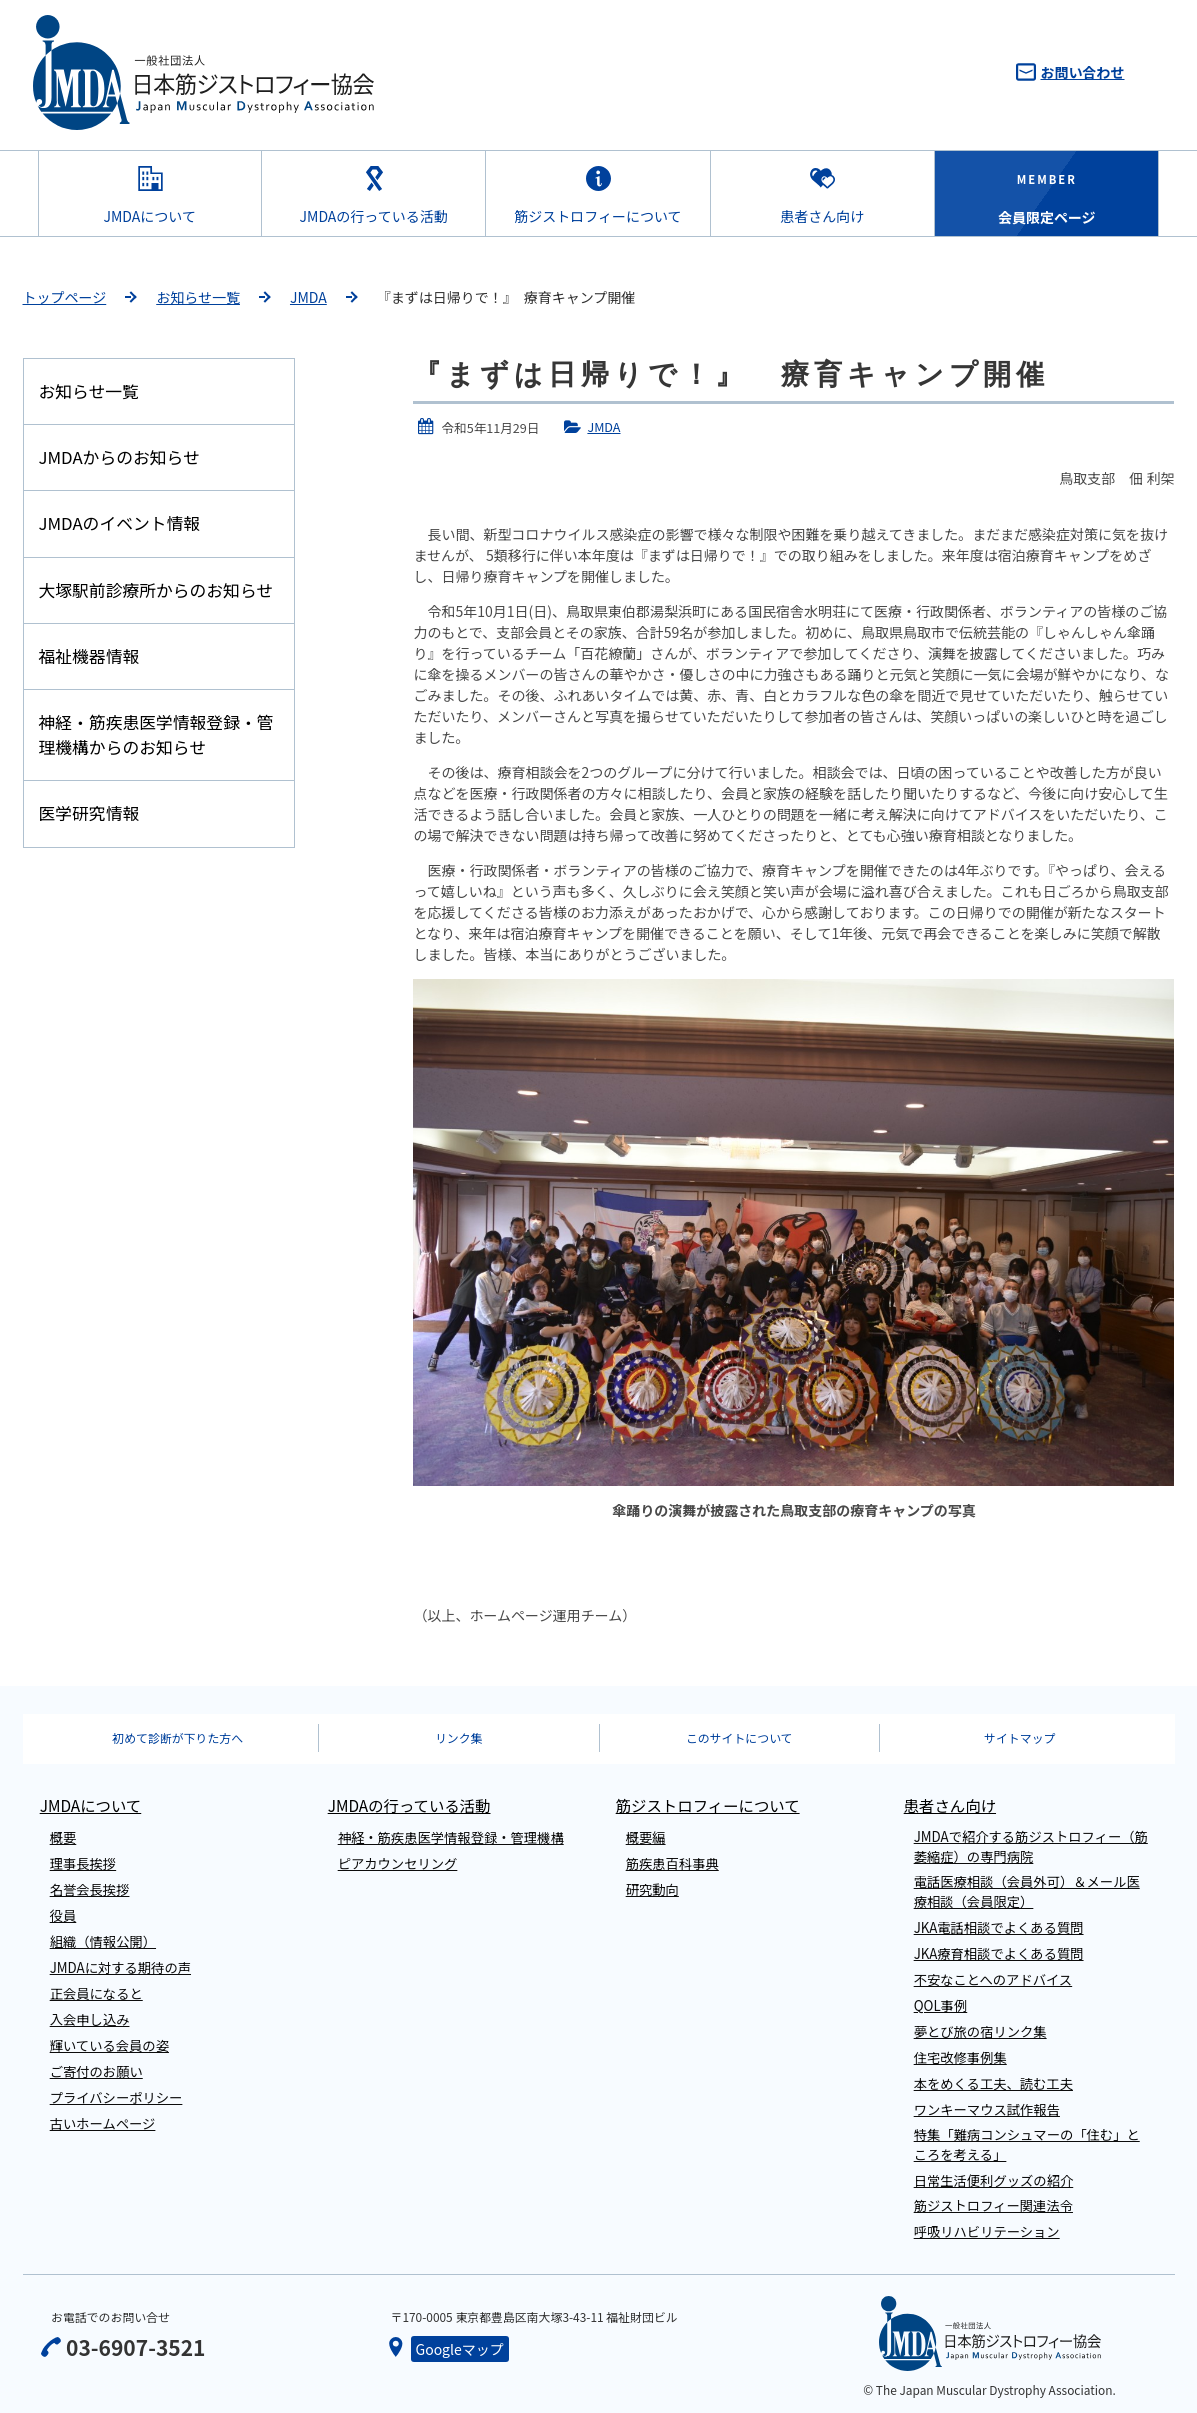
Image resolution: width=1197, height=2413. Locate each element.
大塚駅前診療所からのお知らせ (156, 590)
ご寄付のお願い (96, 2071)
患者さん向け (822, 216)
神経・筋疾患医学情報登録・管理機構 (451, 1837)
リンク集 (459, 1737)
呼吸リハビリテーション (987, 2231)
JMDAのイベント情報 (120, 523)
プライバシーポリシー (116, 2097)
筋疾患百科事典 (672, 1863)
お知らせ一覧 (198, 297)
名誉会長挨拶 (90, 1889)
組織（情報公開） (103, 1941)
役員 (63, 1915)
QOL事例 (941, 2005)
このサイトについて (739, 1737)
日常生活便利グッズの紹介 (994, 2180)
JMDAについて (150, 216)
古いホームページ (103, 2123)
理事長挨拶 (83, 1863)
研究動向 (652, 1889)
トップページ (65, 297)
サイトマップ (1019, 1737)
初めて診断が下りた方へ (177, 1737)
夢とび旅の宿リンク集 (980, 2031)
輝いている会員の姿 (109, 2045)
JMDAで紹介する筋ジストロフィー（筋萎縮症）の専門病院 (1031, 1846)
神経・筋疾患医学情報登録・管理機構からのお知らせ (156, 734)
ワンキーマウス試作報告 (987, 2109)
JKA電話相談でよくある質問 (999, 1927)
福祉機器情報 (89, 656)
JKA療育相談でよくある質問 (999, 1953)
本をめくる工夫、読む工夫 (993, 2083)
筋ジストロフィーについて (597, 216)
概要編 (646, 1837)
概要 (63, 1837)
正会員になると (96, 1993)
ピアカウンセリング (398, 1863)
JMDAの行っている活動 (374, 216)
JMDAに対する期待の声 (120, 1967)
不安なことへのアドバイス (993, 1979)
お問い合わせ (1083, 72)
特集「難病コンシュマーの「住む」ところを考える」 (1027, 2144)
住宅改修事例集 (960, 2057)
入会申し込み (90, 2019)
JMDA (308, 297)
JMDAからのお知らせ (119, 457)
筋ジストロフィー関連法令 (993, 2205)
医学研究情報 (89, 813)
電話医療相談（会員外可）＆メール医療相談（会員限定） (1027, 1891)
